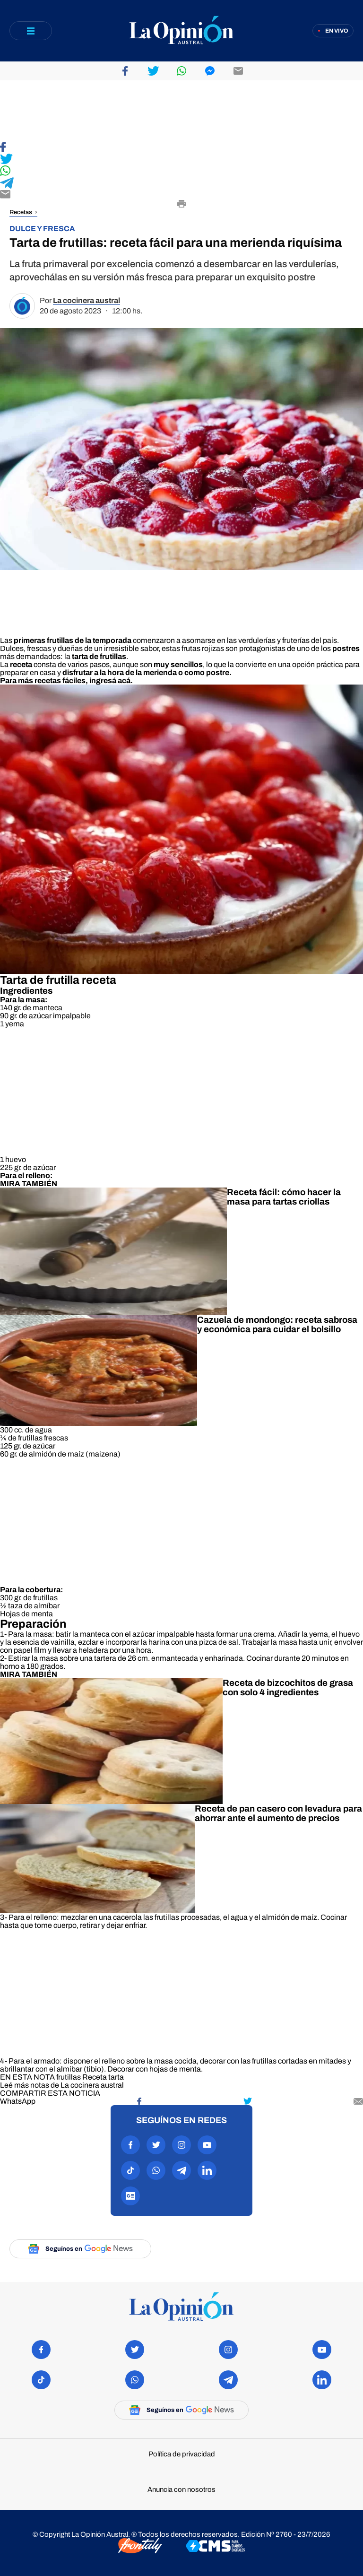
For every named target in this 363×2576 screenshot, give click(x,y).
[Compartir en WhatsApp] (181, 171)
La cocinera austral (86, 300)
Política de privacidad (181, 2454)
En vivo (336, 30)
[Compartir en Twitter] (181, 159)
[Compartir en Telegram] (181, 183)
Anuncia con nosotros (181, 2489)
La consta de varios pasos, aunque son (101, 664)
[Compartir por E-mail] (181, 195)
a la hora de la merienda (135, 672)
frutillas (68, 2077)
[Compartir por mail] (358, 2101)
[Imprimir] (181, 204)
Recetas (20, 212)
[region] (181, 111)
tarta (116, 2077)
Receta (94, 2077)
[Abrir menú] (30, 30)
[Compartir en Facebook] (181, 148)
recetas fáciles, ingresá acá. (84, 681)
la (95, 656)
